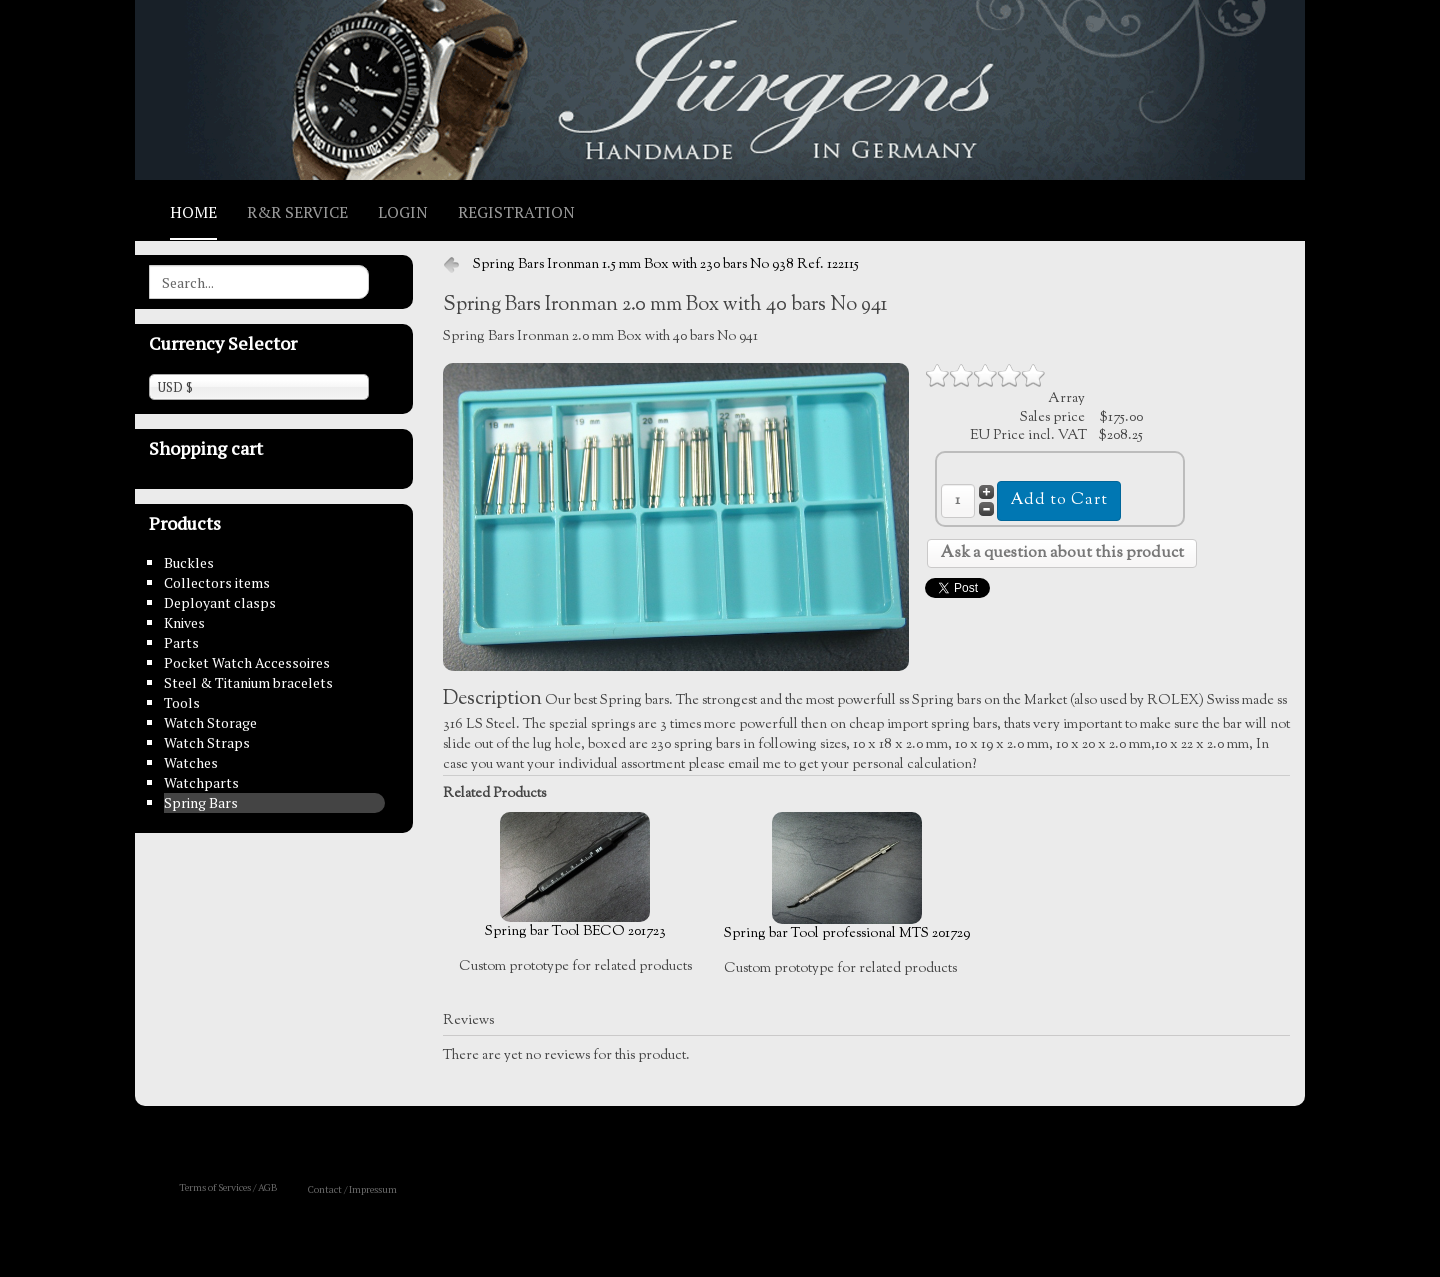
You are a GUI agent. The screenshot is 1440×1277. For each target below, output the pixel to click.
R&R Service (297, 212)
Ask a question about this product (1062, 553)
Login (403, 212)
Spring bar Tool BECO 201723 (575, 877)
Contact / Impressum (352, 1189)
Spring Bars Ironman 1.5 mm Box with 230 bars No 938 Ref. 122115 (666, 265)
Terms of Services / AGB (228, 1187)
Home (193, 212)
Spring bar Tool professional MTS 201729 (847, 878)
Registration (516, 212)
